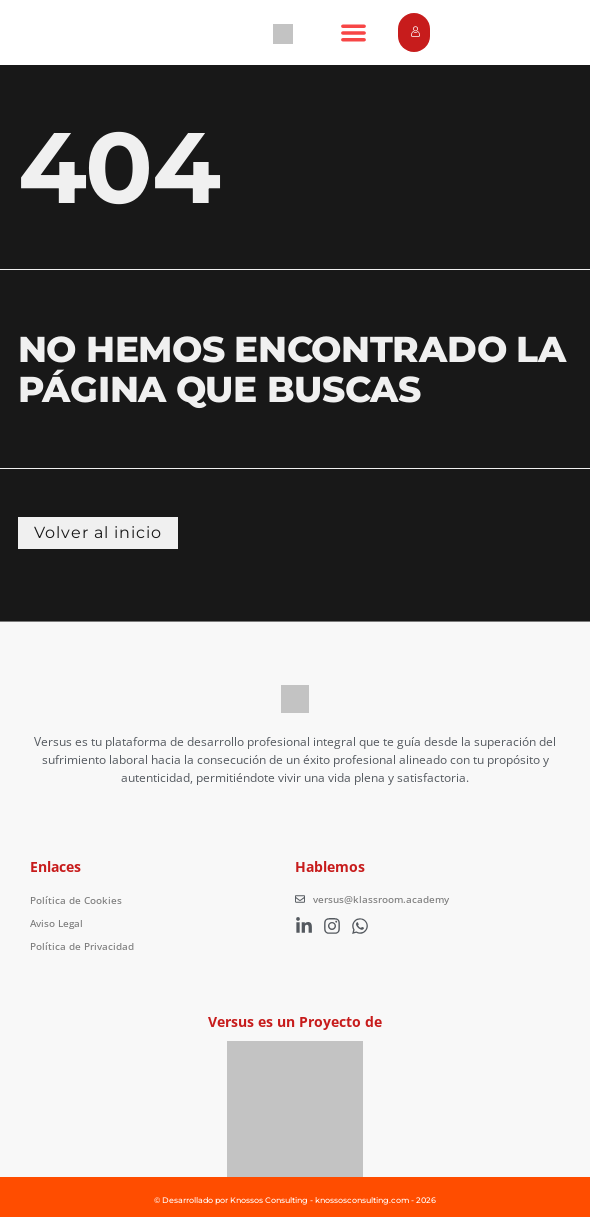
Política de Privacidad (82, 946)
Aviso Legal (56, 923)
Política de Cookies (76, 900)
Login (420, 32)
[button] (353, 32)
